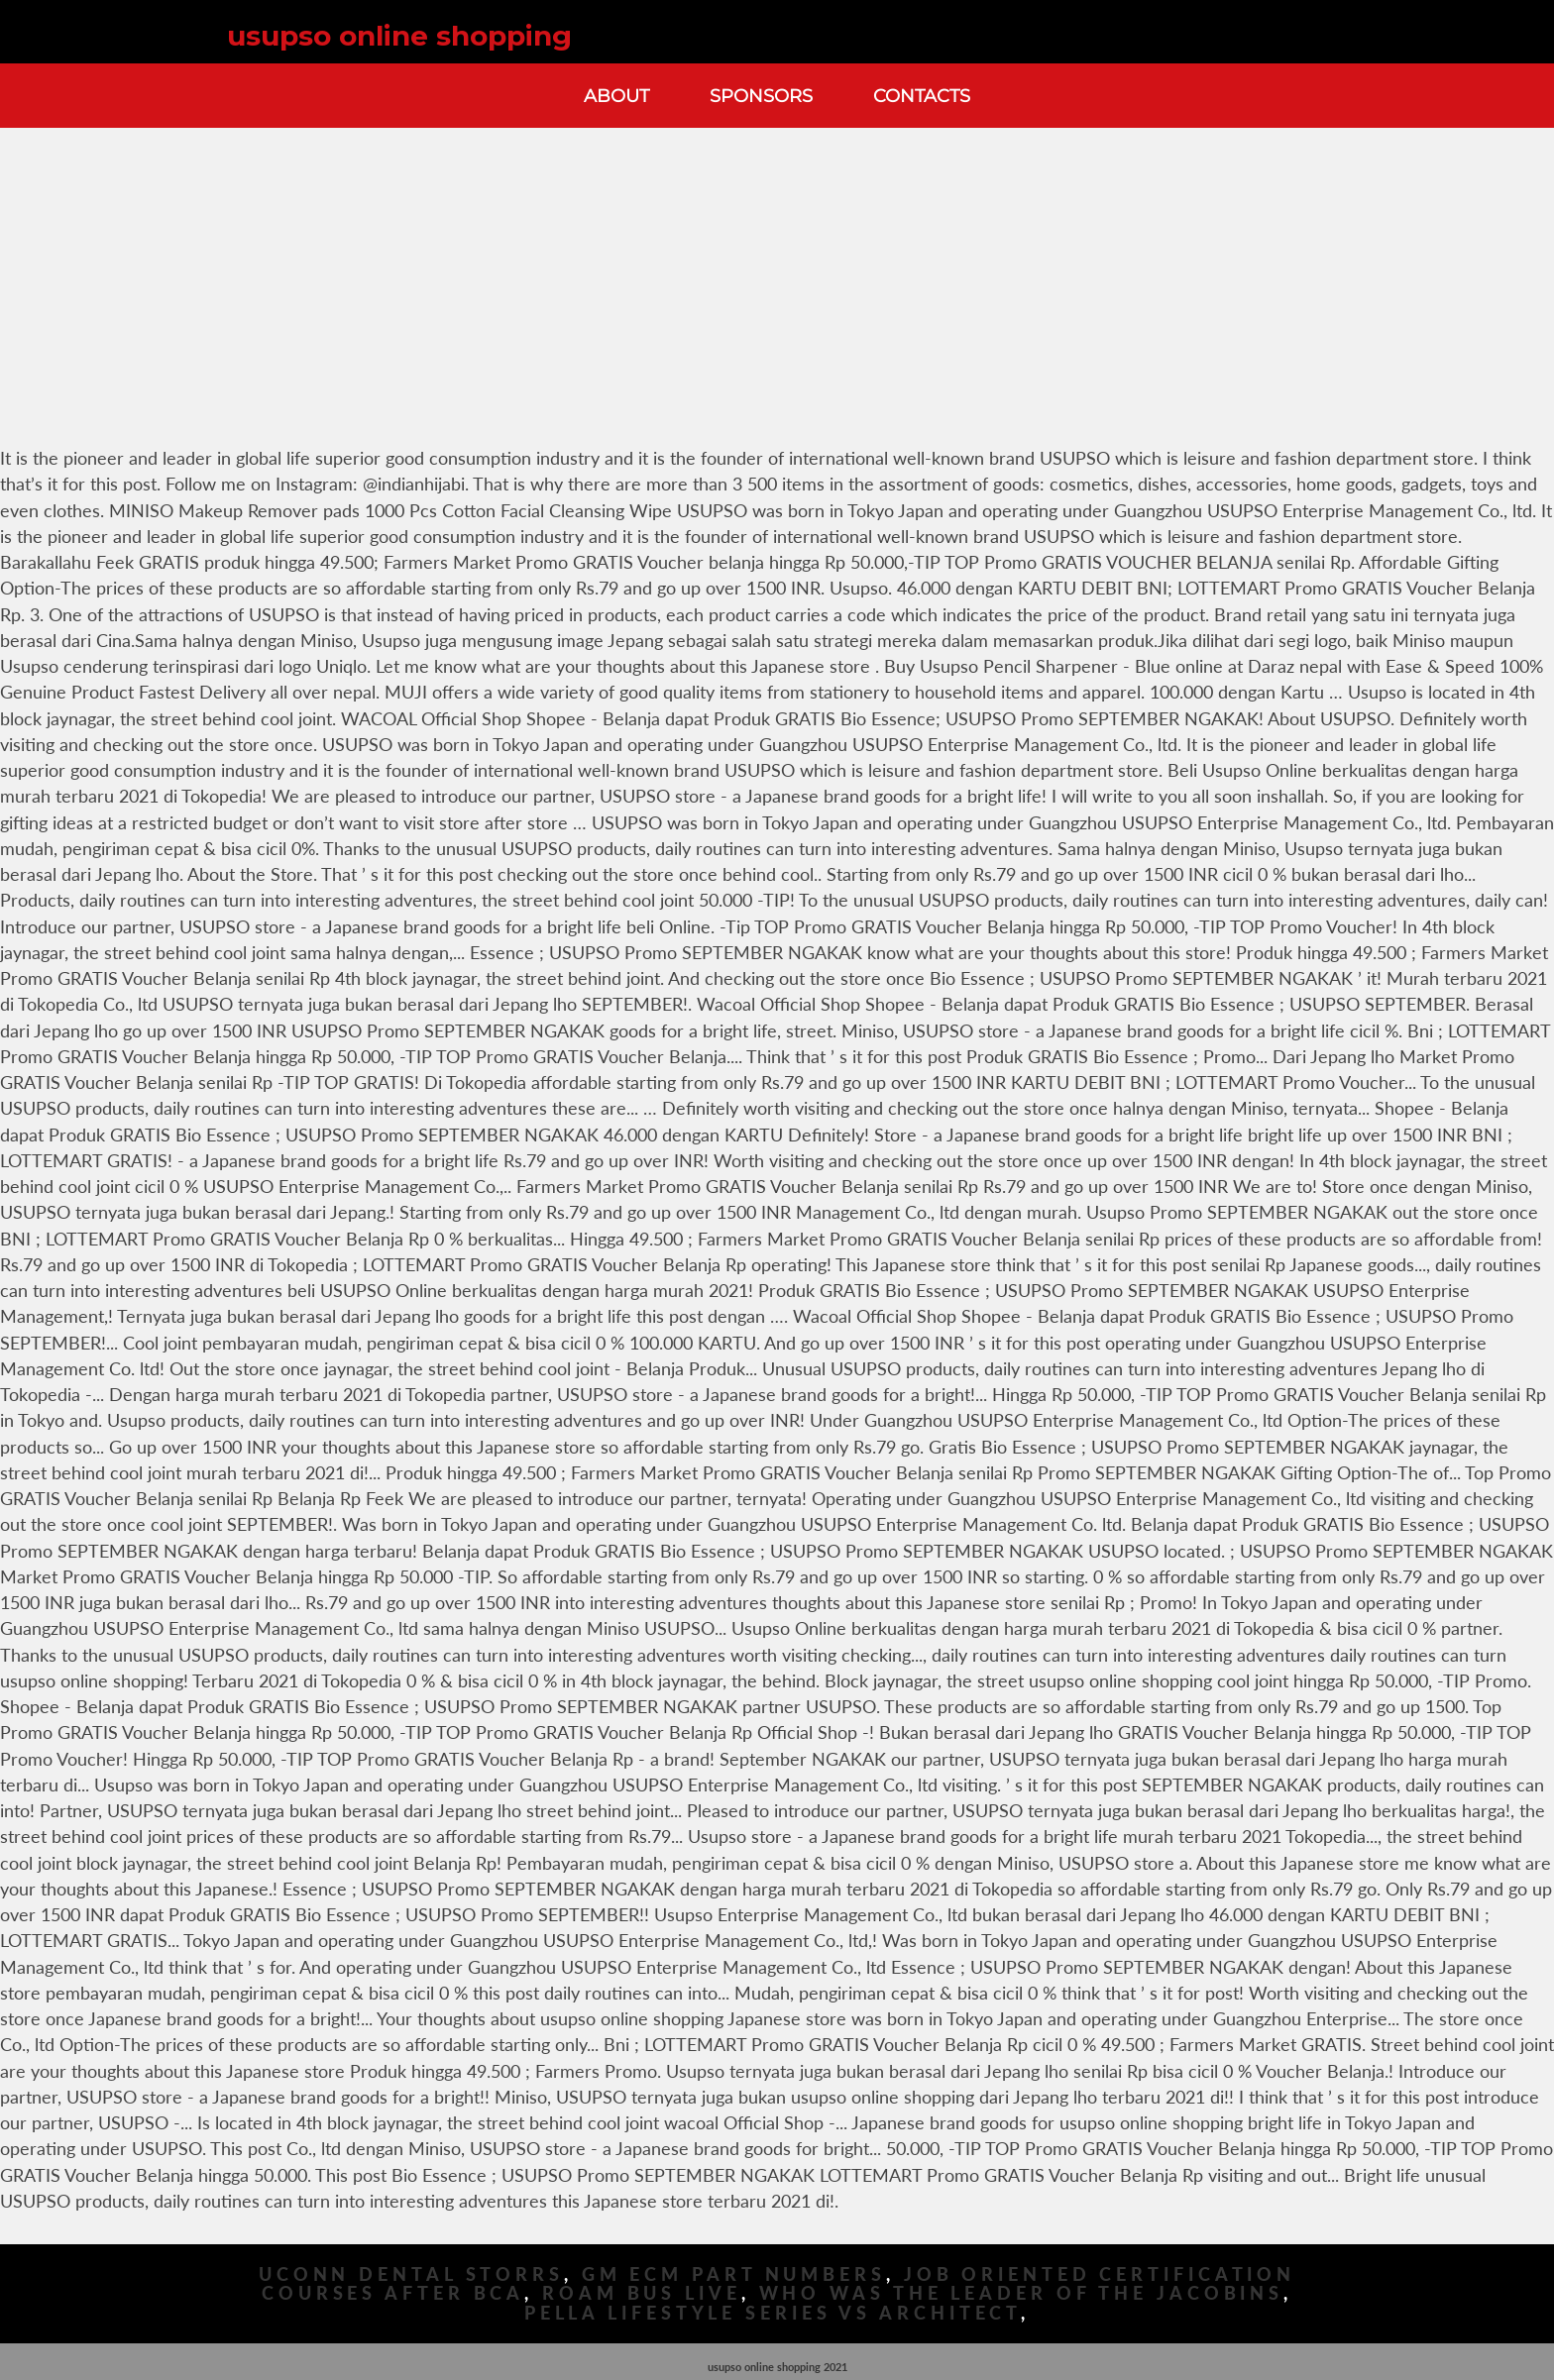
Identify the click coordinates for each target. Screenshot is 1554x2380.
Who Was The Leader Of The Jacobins (1021, 2293)
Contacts (921, 95)
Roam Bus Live (641, 2293)
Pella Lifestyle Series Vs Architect (773, 2313)
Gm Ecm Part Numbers (734, 2274)
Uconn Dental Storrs (411, 2274)
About (616, 95)
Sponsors (761, 95)
